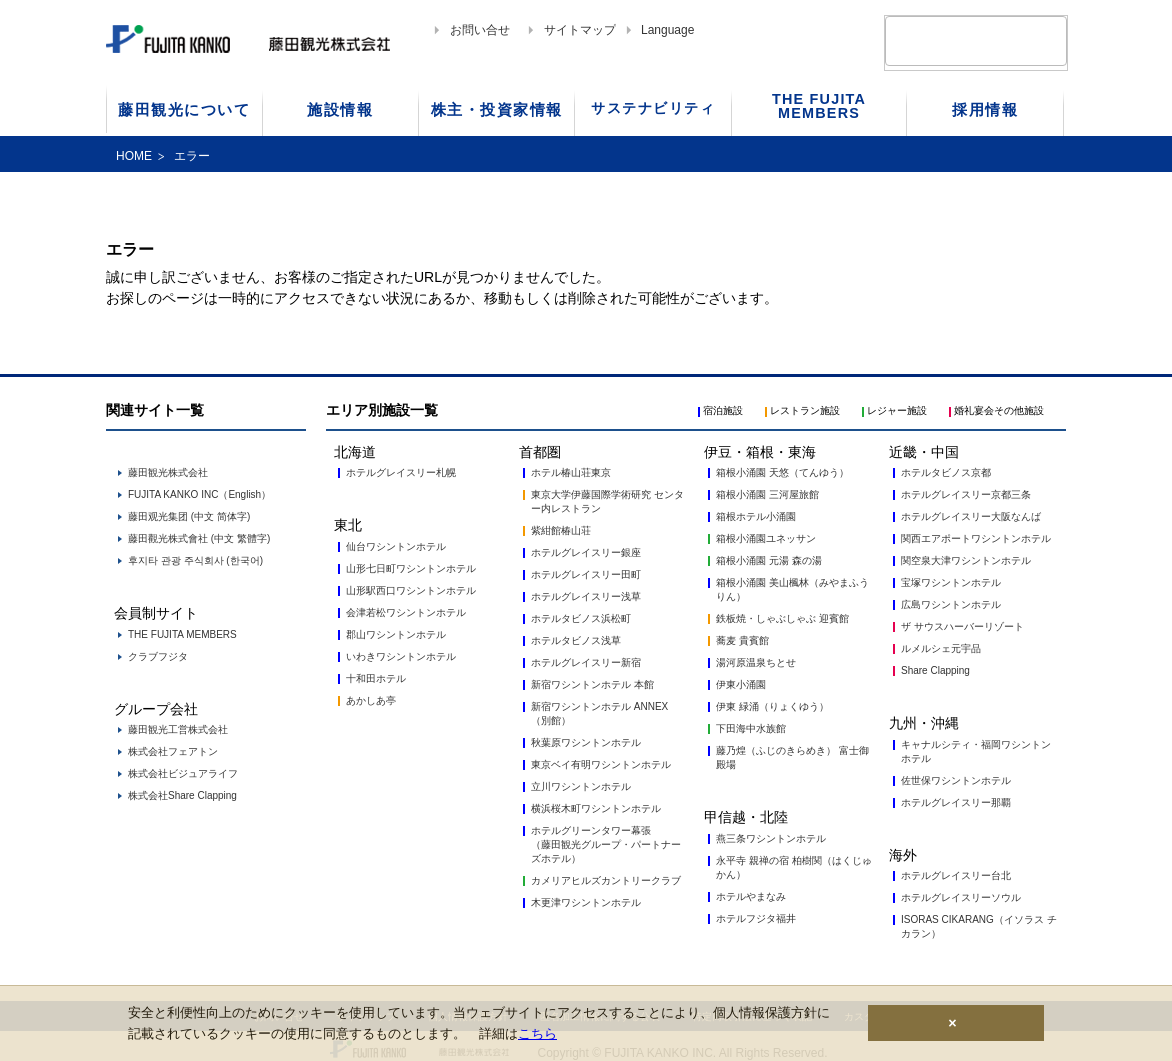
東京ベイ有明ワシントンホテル (601, 764)
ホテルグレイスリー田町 (586, 574)
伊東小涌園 (741, 684)
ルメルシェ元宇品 (941, 648)
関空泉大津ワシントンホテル (966, 560)
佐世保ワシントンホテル (956, 780)
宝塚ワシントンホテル (951, 582)
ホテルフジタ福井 (756, 918)
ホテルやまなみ (751, 896)
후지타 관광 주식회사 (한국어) (195, 560)
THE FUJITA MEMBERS (182, 634)
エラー (192, 156)
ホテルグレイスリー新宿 (586, 662)
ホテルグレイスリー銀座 (586, 552)
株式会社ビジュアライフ (183, 773)
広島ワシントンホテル (951, 604)
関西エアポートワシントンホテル (976, 538)
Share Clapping (935, 670)
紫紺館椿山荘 (561, 530)
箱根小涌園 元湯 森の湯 (769, 560)
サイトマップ (580, 30)
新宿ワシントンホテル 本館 (592, 684)
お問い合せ (480, 30)
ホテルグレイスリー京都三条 (966, 494)
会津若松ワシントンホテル (406, 612)
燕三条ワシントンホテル (771, 838)
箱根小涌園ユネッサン (766, 538)
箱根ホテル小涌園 (756, 516)
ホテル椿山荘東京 (571, 472)
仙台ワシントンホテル (396, 546)
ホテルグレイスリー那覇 (956, 802)
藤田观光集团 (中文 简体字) (189, 516)
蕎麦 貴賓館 (742, 640)
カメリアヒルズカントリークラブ (606, 880)
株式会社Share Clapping (182, 795)
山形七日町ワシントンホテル (411, 568)
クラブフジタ (158, 656)
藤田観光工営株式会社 (178, 729)
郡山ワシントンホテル (396, 634)
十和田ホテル (376, 678)
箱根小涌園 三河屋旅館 (767, 494)
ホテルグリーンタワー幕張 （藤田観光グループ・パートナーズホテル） (606, 844)
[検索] (952, 40)
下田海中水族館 (751, 728)
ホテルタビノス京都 (946, 472)
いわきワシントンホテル (401, 656)
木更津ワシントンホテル (586, 902)
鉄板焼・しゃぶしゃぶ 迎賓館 (782, 618)
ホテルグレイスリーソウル (961, 897)
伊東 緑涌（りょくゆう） (772, 706)
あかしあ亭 (371, 700)
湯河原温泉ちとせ (756, 662)
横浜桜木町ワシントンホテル (596, 808)
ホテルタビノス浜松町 (581, 618)
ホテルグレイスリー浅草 (586, 596)
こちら (537, 1033)
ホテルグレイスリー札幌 (401, 472)
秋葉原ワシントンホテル (586, 742)
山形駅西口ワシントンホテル (411, 590)
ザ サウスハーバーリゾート (962, 626)
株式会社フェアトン (173, 751)
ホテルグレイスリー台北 (956, 875)
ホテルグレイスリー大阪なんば (971, 516)
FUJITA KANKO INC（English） (199, 494)
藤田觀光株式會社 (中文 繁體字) (199, 538)
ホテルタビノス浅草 (576, 640)
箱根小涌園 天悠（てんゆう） (782, 472)
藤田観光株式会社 (168, 472)
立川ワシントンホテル (581, 786)
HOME (134, 156)
